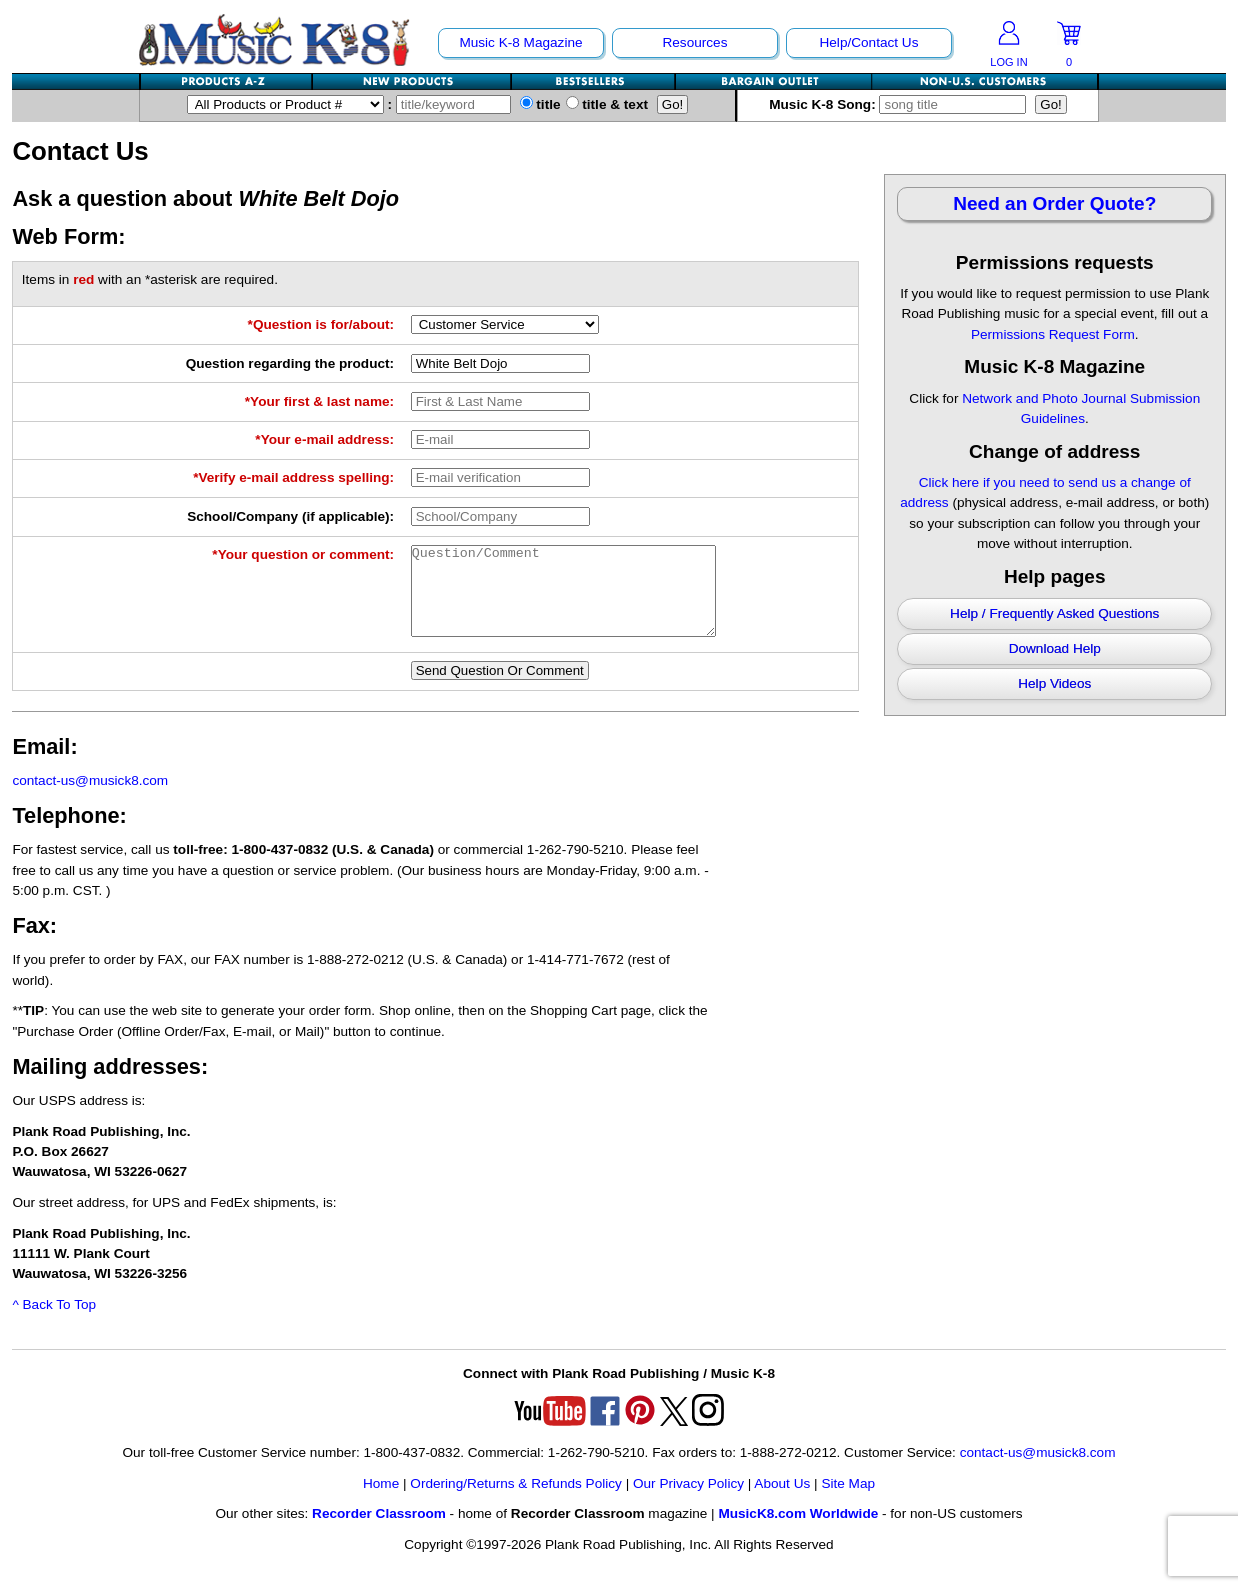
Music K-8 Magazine (520, 42)
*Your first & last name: (319, 401)
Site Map (848, 1501)
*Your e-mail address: (324, 439)
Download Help (1055, 648)
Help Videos (1054, 683)
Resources (694, 42)
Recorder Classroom (379, 1531)
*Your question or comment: (303, 554)
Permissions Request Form (1053, 334)
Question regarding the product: (290, 363)
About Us (782, 1501)
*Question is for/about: (321, 324)
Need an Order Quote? (1054, 203)
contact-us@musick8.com (90, 798)
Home (381, 1501)
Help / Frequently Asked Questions (1054, 613)
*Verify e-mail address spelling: (293, 477)
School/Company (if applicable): (290, 516)
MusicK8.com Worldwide (798, 1531)
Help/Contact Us (868, 42)
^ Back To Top (54, 1322)
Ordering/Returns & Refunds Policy (516, 1501)
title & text (607, 104)
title (540, 104)
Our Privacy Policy (688, 1501)
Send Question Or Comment (500, 688)
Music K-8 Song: (902, 104)
